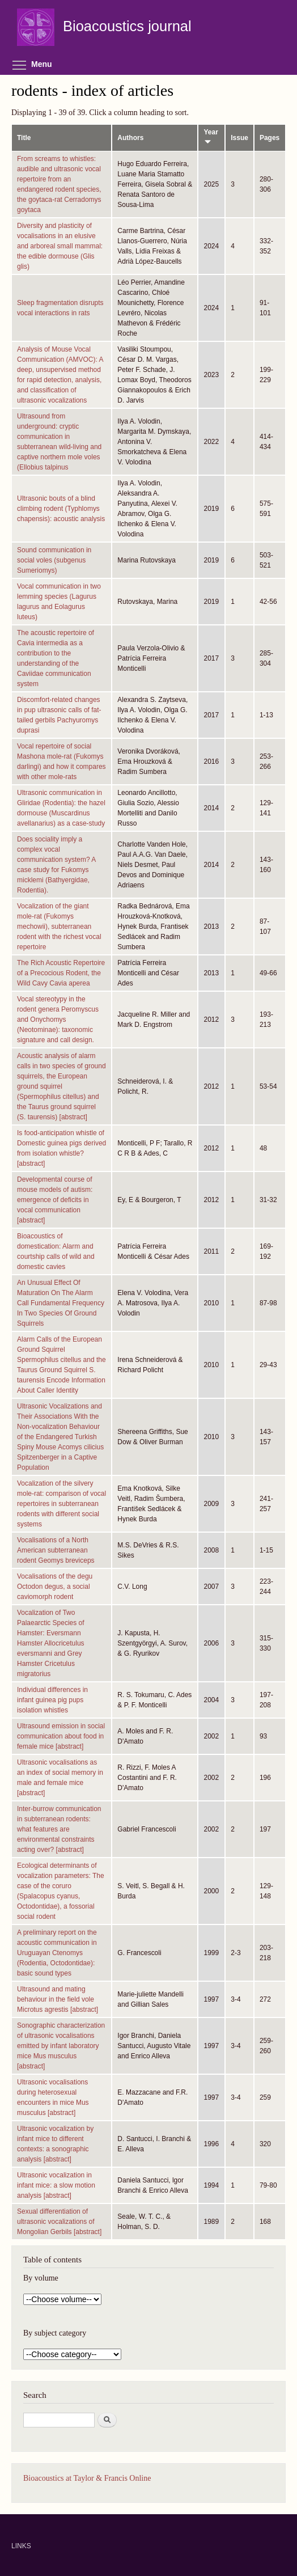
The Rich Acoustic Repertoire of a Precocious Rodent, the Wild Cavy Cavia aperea (61, 973)
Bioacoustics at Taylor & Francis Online (87, 2478)
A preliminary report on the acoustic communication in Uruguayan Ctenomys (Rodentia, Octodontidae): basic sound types (57, 1952)
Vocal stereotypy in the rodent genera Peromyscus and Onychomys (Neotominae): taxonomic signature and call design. (58, 1019)
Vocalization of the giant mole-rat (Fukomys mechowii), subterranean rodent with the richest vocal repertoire (59, 926)
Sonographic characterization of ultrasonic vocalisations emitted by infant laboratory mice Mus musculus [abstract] (61, 2045)
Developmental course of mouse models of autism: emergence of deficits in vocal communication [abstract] (54, 1199)
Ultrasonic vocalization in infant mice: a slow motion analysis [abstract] (56, 2185)
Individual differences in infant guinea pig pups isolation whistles (52, 1700)
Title (24, 138)
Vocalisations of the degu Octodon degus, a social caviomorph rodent (54, 1586)
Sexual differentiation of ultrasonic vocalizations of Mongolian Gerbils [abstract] (59, 2221)
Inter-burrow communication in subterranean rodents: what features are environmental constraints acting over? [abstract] (59, 1829)
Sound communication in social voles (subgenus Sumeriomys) (54, 560)
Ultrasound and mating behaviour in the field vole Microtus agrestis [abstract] (57, 1999)
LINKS (21, 2546)
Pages (269, 138)
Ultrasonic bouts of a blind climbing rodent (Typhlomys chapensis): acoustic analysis (61, 508)
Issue (239, 138)
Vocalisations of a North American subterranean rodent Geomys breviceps (56, 1550)
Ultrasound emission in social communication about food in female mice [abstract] (61, 1736)
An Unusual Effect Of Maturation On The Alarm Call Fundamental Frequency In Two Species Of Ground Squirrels (60, 1303)
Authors (130, 138)
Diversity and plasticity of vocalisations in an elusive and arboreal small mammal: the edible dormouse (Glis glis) (60, 246)
